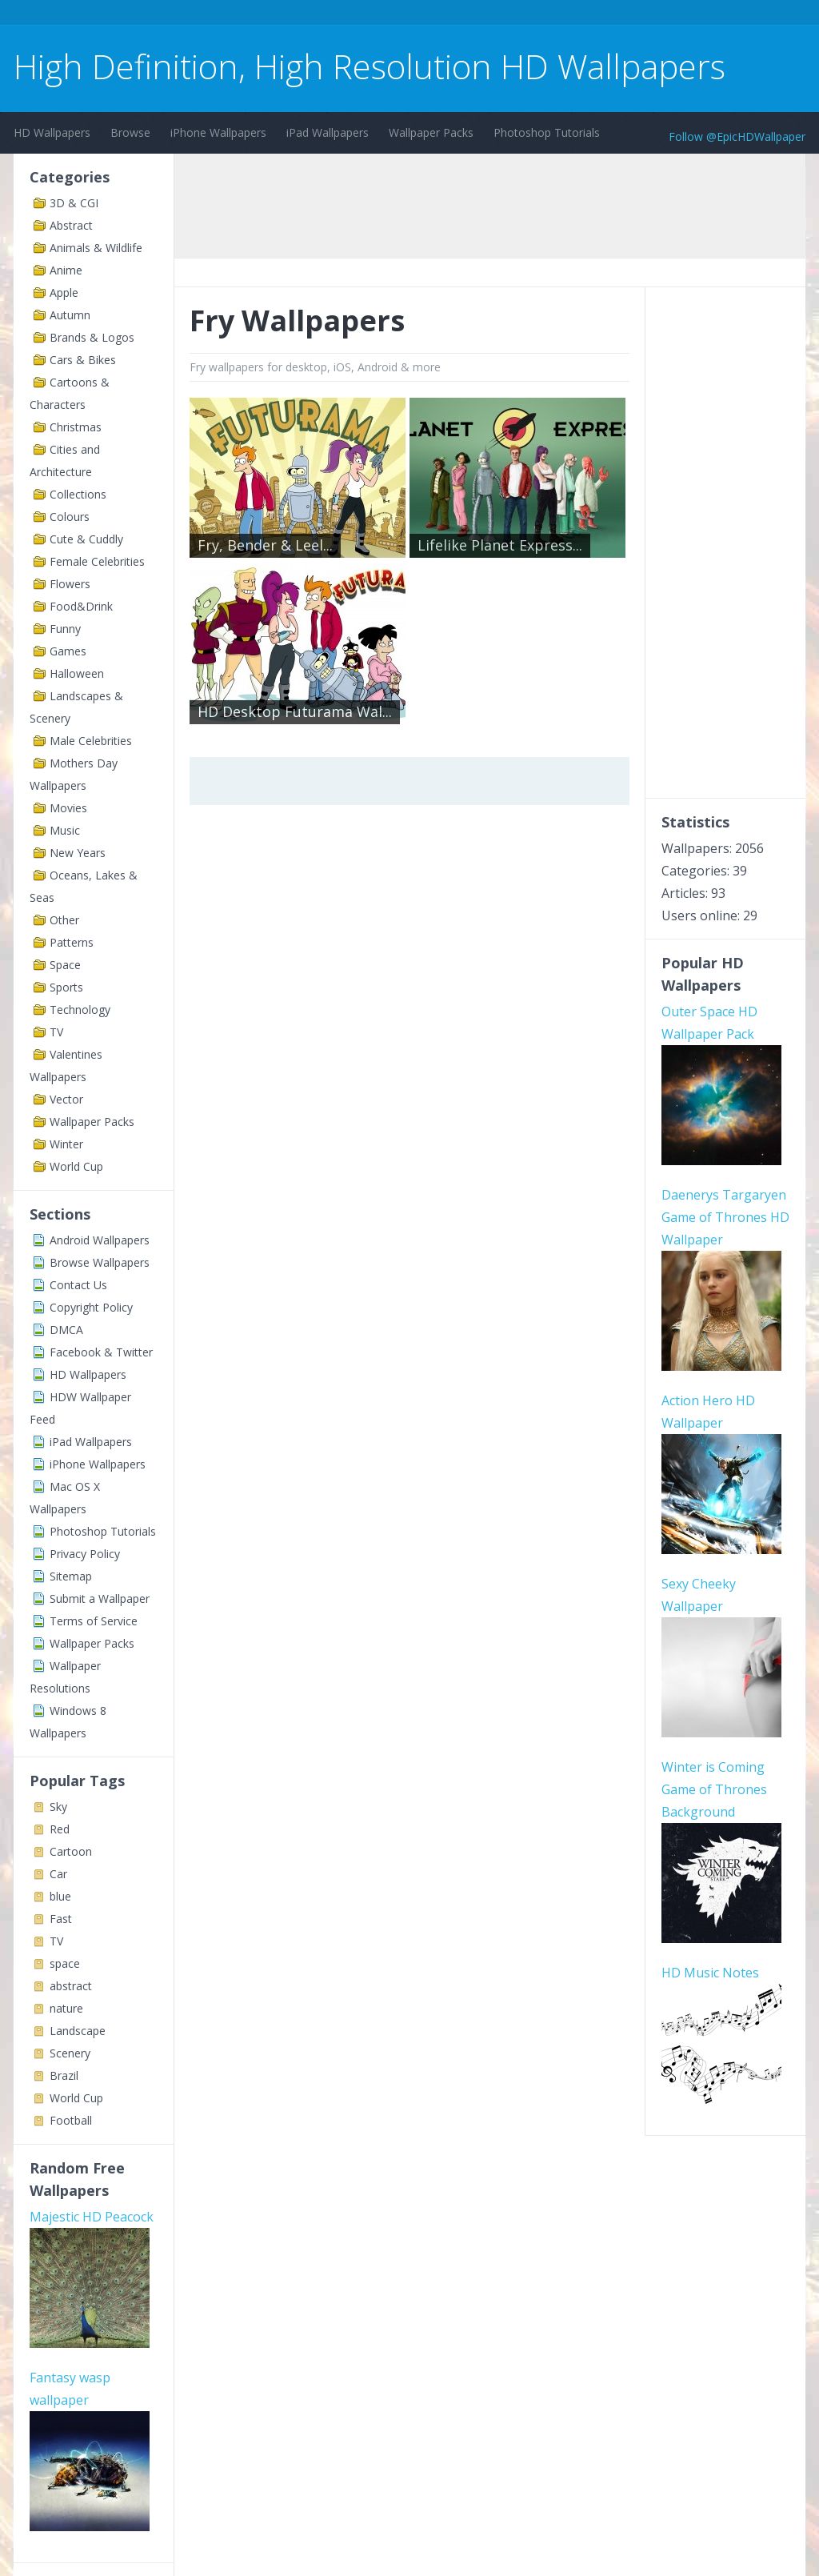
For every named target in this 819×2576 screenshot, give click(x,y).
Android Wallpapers (100, 1240)
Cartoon (71, 1851)
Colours (70, 516)
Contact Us (78, 1284)
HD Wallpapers (52, 132)
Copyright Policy (91, 1307)
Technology (80, 1009)
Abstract (71, 225)
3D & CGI (74, 202)
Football (71, 2120)
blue (60, 1896)
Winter (66, 1144)
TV (56, 1032)
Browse (130, 132)
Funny (65, 628)
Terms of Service (94, 1621)
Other (64, 919)
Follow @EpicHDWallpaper (737, 136)
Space (65, 964)
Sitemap (71, 1576)
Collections (78, 494)
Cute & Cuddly (86, 539)
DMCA (66, 1329)
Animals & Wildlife (96, 247)
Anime (66, 270)
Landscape (78, 2030)
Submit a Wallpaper (100, 1598)
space (65, 1963)
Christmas (76, 427)
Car (58, 1873)
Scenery (70, 2053)
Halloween (77, 673)
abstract (71, 1985)
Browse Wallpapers (100, 1262)
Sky (58, 1806)
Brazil (64, 2075)
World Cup (76, 1166)
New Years (78, 852)
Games (68, 651)
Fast (61, 1918)
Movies (68, 807)
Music (65, 830)
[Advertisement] (305, 15)
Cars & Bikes (83, 359)
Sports (66, 987)
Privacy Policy (85, 1553)
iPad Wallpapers (327, 132)
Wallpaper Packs (431, 132)
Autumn (70, 315)
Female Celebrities (97, 561)
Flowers (70, 583)
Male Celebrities (91, 740)
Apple (64, 292)
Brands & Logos (92, 337)
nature (66, 2008)
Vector (66, 1099)
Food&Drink (81, 606)
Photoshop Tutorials (546, 132)
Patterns (72, 942)
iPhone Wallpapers (218, 132)
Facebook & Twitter (101, 1352)
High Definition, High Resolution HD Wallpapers (369, 66)
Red (60, 1829)
